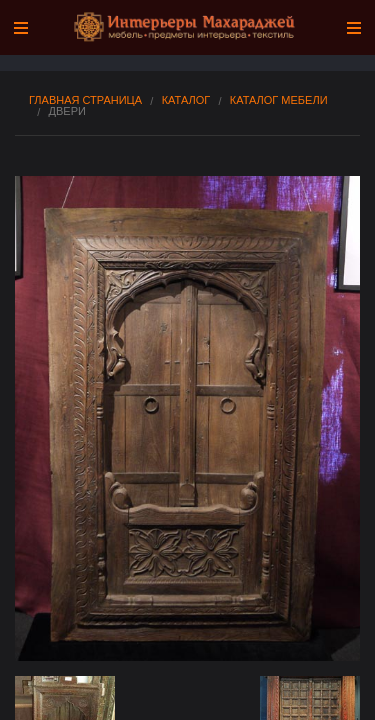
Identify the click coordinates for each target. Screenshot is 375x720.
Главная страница (85, 100)
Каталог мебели (279, 100)
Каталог (186, 100)
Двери (67, 111)
